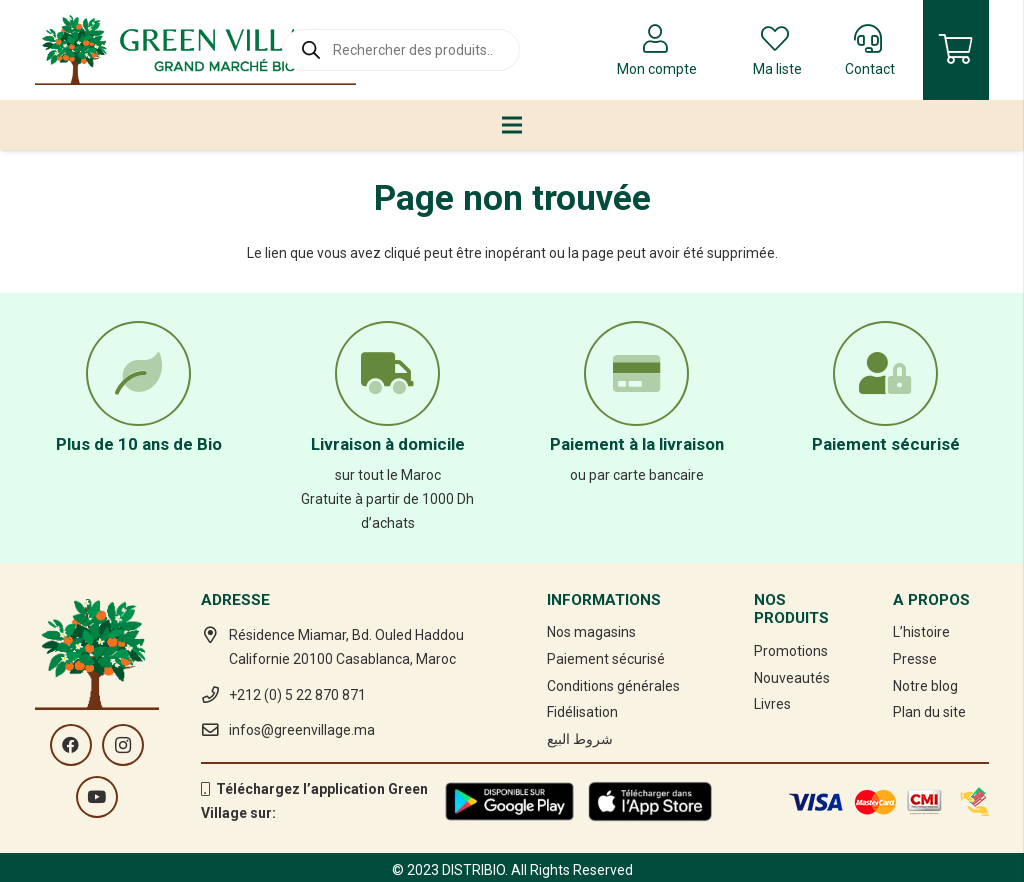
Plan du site (929, 712)
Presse (915, 659)
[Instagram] (123, 745)
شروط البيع (580, 739)
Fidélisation (582, 712)
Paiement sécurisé (606, 659)
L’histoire (921, 632)
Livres (772, 704)
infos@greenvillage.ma (302, 730)
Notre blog (925, 686)
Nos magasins (591, 632)
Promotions (791, 651)
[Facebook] (71, 745)
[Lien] (195, 50)
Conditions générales (613, 686)
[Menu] (512, 125)
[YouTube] (97, 797)
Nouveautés (792, 678)
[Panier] (956, 50)
